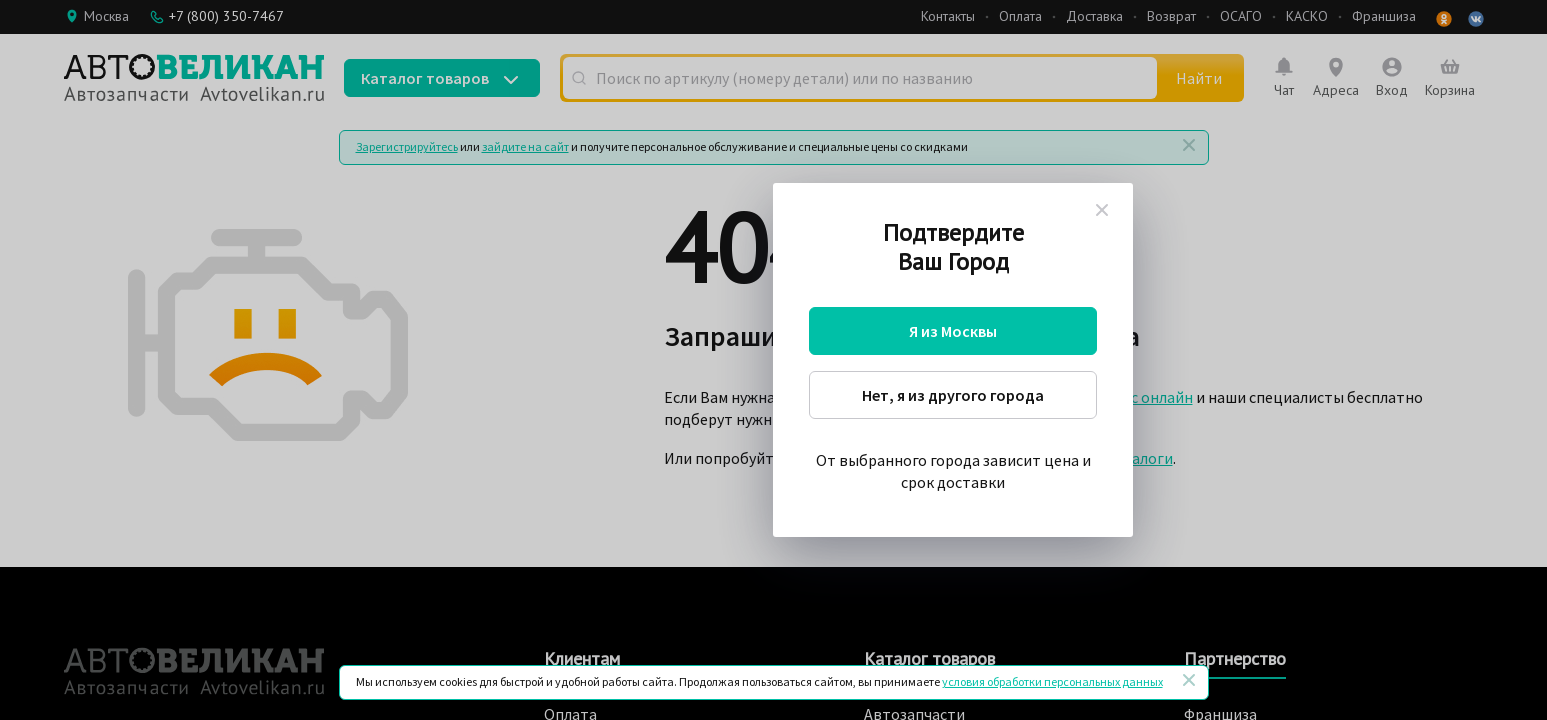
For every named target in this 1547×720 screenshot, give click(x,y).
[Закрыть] (1189, 680)
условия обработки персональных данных (1052, 681)
